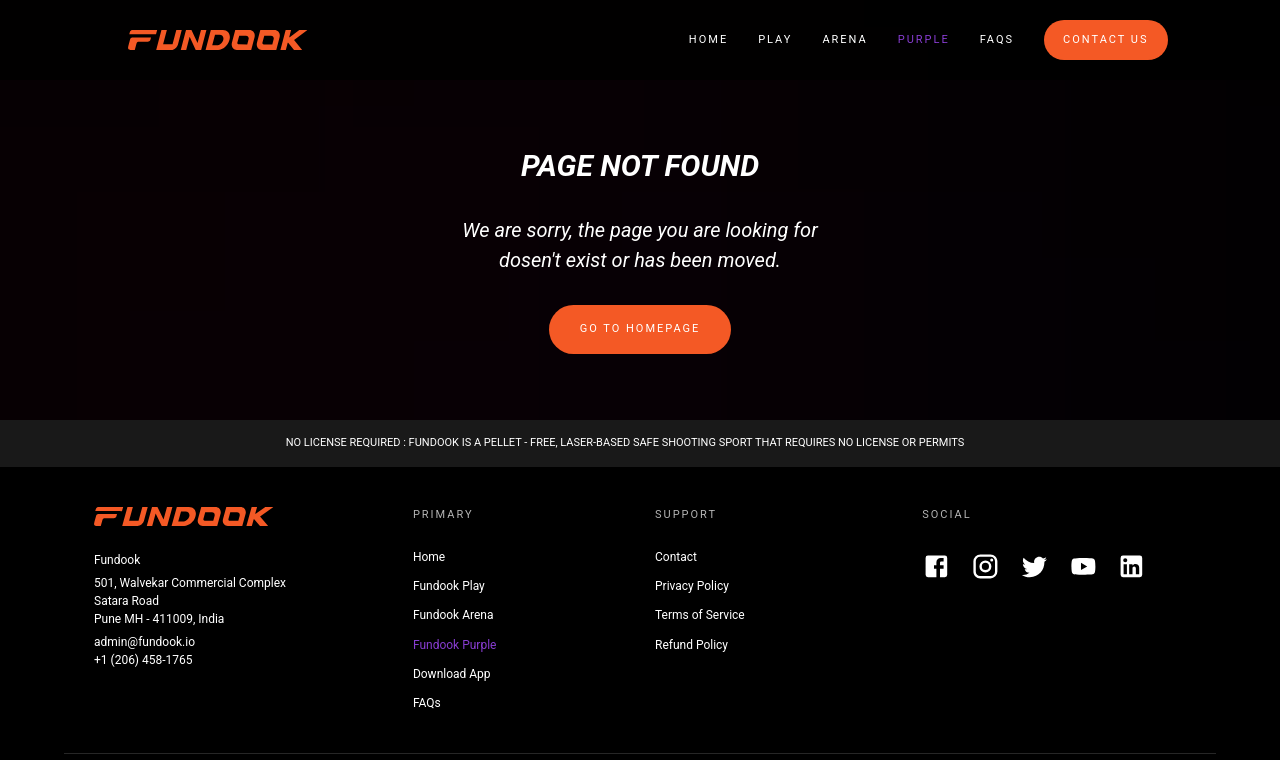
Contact (676, 557)
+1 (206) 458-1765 (143, 660)
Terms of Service (700, 615)
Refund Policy (691, 645)
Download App (452, 674)
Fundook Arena (453, 615)
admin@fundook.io (144, 642)
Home (708, 39)
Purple (924, 39)
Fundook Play (449, 586)
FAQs (997, 39)
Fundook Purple (455, 645)
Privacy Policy (692, 586)
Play (775, 39)
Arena (844, 39)
